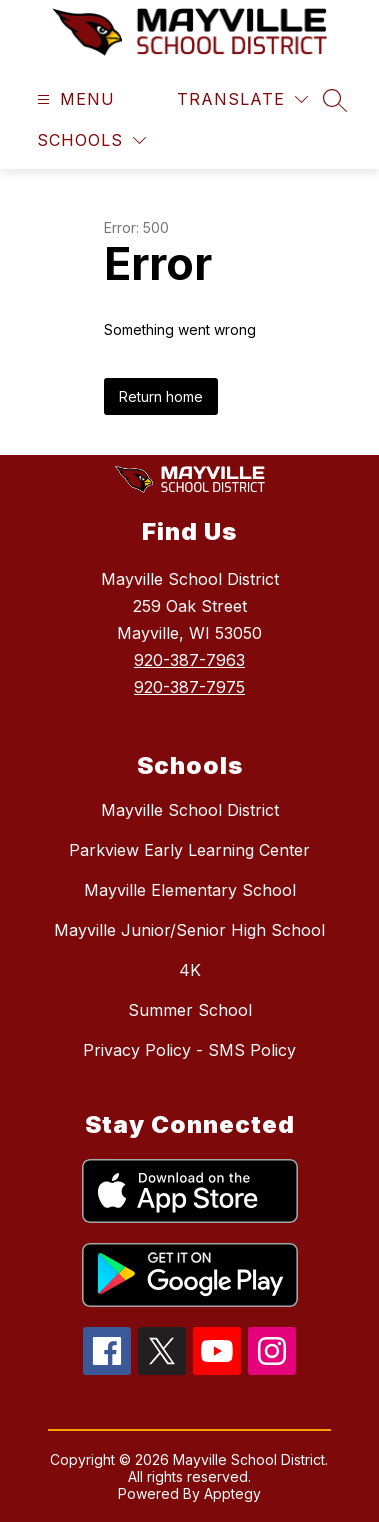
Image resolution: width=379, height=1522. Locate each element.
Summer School (190, 1010)
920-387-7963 (189, 660)
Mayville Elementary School (190, 890)
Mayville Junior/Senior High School (189, 930)
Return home (161, 396)
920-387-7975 (189, 687)
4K (190, 970)
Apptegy (232, 1493)
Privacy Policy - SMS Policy (189, 1050)
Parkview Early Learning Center (189, 850)
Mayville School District (190, 810)
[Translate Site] (242, 99)
